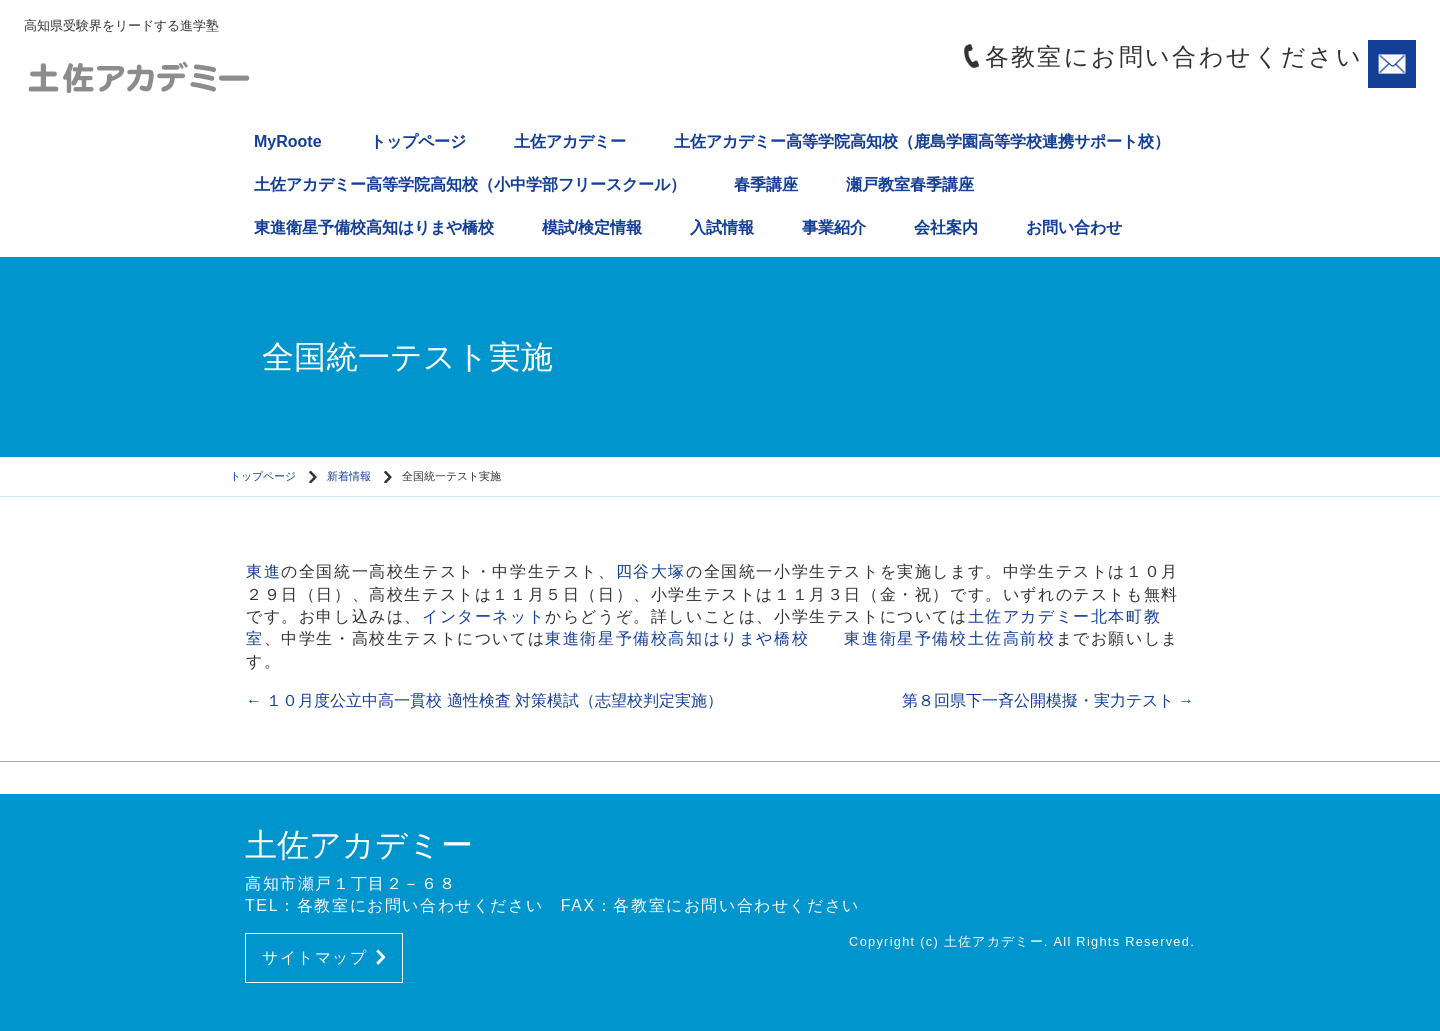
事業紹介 (834, 227)
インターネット (483, 616)
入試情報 (722, 227)
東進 (263, 571)
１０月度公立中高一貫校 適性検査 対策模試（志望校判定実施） (484, 700)
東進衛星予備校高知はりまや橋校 (374, 227)
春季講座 (766, 184)
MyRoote (288, 141)
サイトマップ (324, 957)
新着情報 (349, 476)
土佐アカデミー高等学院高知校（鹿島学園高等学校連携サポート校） (922, 141)
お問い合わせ (1074, 227)
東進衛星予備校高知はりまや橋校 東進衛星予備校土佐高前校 (800, 638)
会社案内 (946, 227)
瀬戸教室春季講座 (910, 184)
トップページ (418, 141)
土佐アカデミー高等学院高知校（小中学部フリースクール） (470, 184)
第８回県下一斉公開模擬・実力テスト (1048, 700)
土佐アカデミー (570, 141)
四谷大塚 (651, 571)
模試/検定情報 (592, 227)
